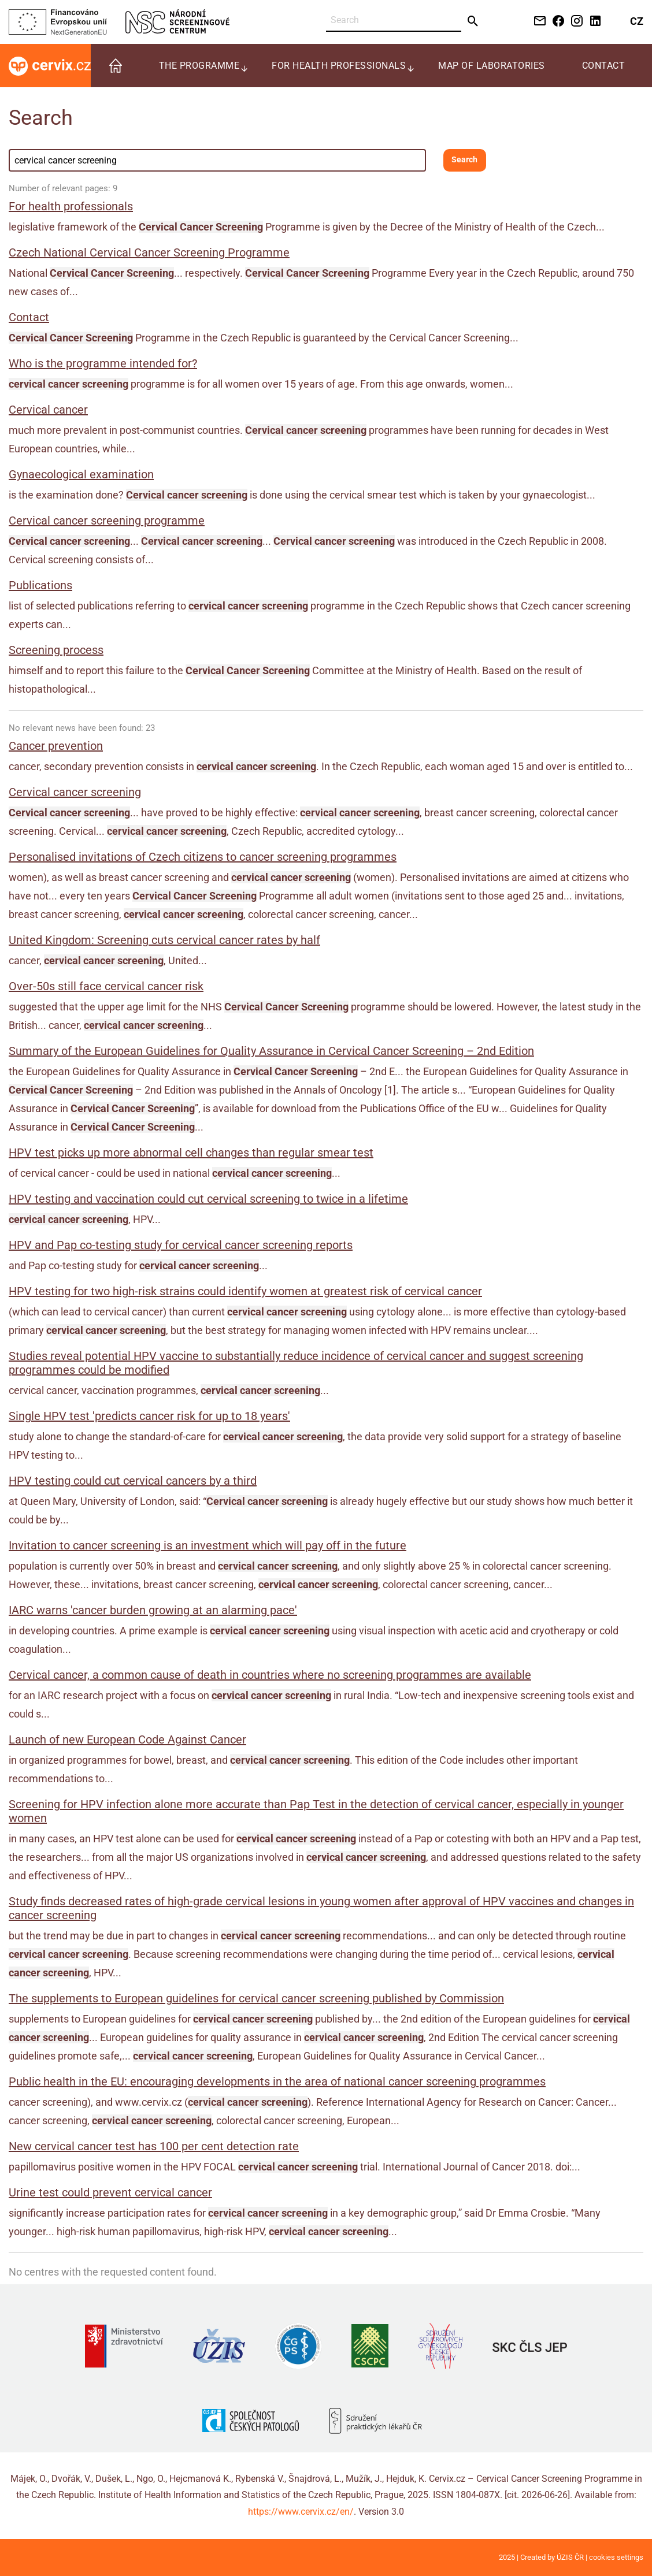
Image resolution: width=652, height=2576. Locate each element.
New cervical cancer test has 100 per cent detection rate (154, 2146)
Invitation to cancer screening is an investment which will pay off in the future (207, 1545)
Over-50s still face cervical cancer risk (106, 986)
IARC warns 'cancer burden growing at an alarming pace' (153, 1610)
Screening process (56, 650)
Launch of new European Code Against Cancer (127, 1739)
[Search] (393, 20)
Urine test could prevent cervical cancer (110, 2192)
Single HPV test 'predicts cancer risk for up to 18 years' (149, 1416)
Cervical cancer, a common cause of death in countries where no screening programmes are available (270, 1675)
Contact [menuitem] (603, 65)
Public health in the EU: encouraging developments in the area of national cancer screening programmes (277, 2081)
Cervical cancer (48, 410)
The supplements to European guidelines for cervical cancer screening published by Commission (256, 1998)
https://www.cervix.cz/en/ (301, 2511)
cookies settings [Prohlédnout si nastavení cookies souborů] (616, 2557)
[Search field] (217, 160)
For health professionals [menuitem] (339, 65)
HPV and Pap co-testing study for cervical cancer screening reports (181, 1245)
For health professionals (71, 206)
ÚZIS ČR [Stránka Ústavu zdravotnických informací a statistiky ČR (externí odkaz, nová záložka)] (570, 2557)
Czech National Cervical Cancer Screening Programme (149, 252)
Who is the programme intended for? (103, 363)
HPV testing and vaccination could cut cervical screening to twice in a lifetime (208, 1199)
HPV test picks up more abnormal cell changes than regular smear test (191, 1152)
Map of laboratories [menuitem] (491, 65)
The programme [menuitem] (199, 65)
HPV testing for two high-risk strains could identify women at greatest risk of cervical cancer (245, 1291)
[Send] (473, 21)
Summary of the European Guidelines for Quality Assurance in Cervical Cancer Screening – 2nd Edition (271, 1051)
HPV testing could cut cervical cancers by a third (133, 1481)
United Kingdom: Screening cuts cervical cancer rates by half (164, 940)
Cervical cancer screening (75, 792)
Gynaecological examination (81, 474)
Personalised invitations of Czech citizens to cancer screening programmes (203, 857)
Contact (29, 317)
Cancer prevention (56, 746)
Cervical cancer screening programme (107, 520)
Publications (40, 585)
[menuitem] (115, 65)
